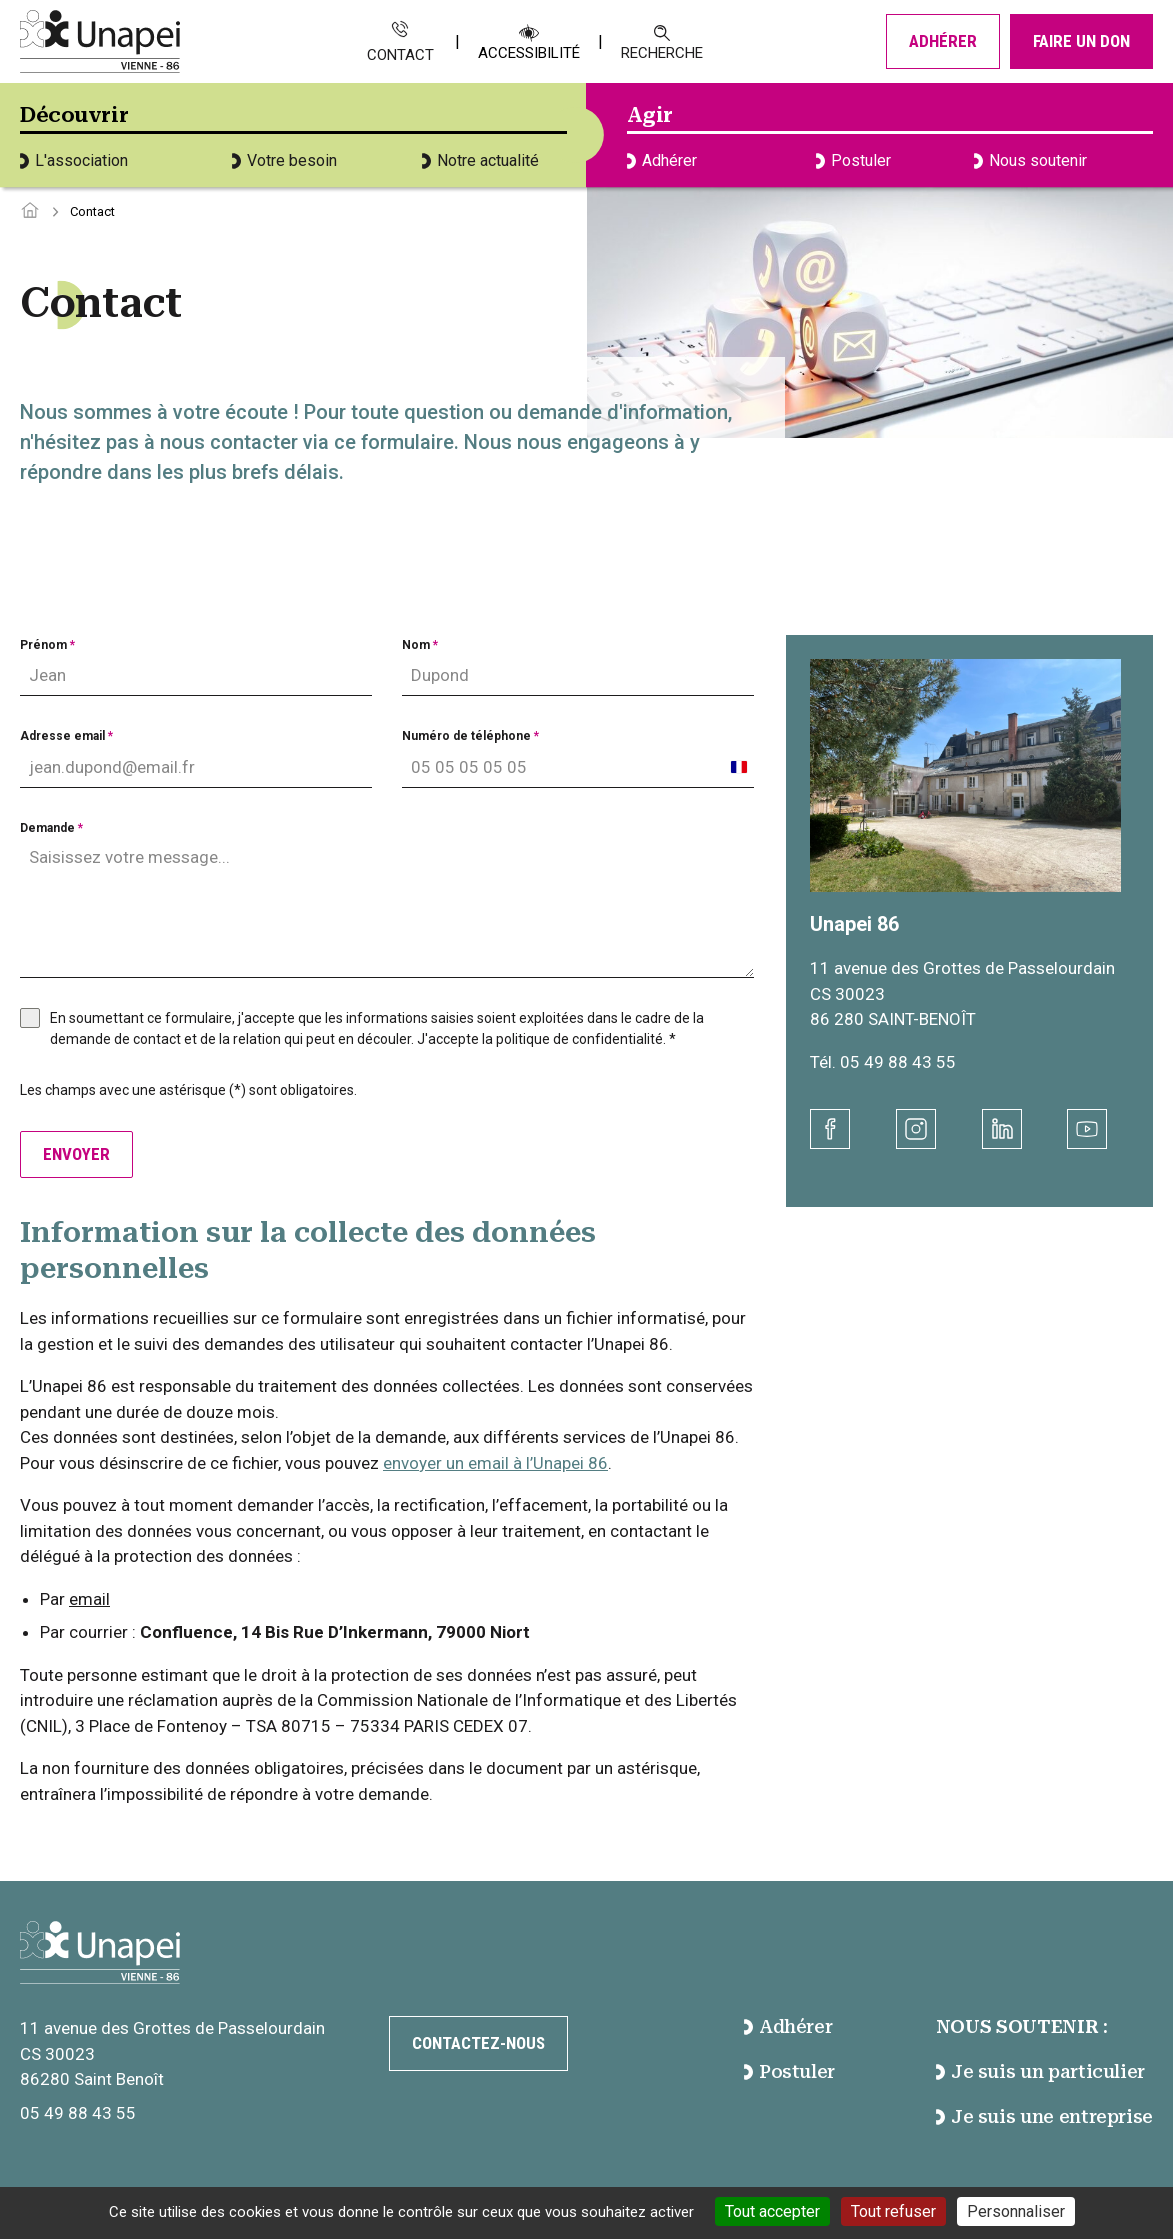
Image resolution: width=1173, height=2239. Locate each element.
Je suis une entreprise (1044, 2116)
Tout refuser (893, 2211)
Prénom (47, 645)
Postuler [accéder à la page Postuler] (789, 2071)
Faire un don (1081, 41)
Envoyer (76, 1154)
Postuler (853, 160)
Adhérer (943, 41)
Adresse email (66, 736)
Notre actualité (480, 160)
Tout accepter (772, 2211)
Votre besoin (284, 160)
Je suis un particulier (1040, 2071)
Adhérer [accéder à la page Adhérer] (788, 2026)
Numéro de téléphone (470, 736)
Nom (420, 645)
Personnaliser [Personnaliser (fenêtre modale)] (1016, 2211)
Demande (51, 828)
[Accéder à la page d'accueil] (30, 211)
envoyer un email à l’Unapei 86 (495, 1463)
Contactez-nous (478, 2043)
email (89, 1599)
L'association (74, 160)
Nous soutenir (1030, 160)
